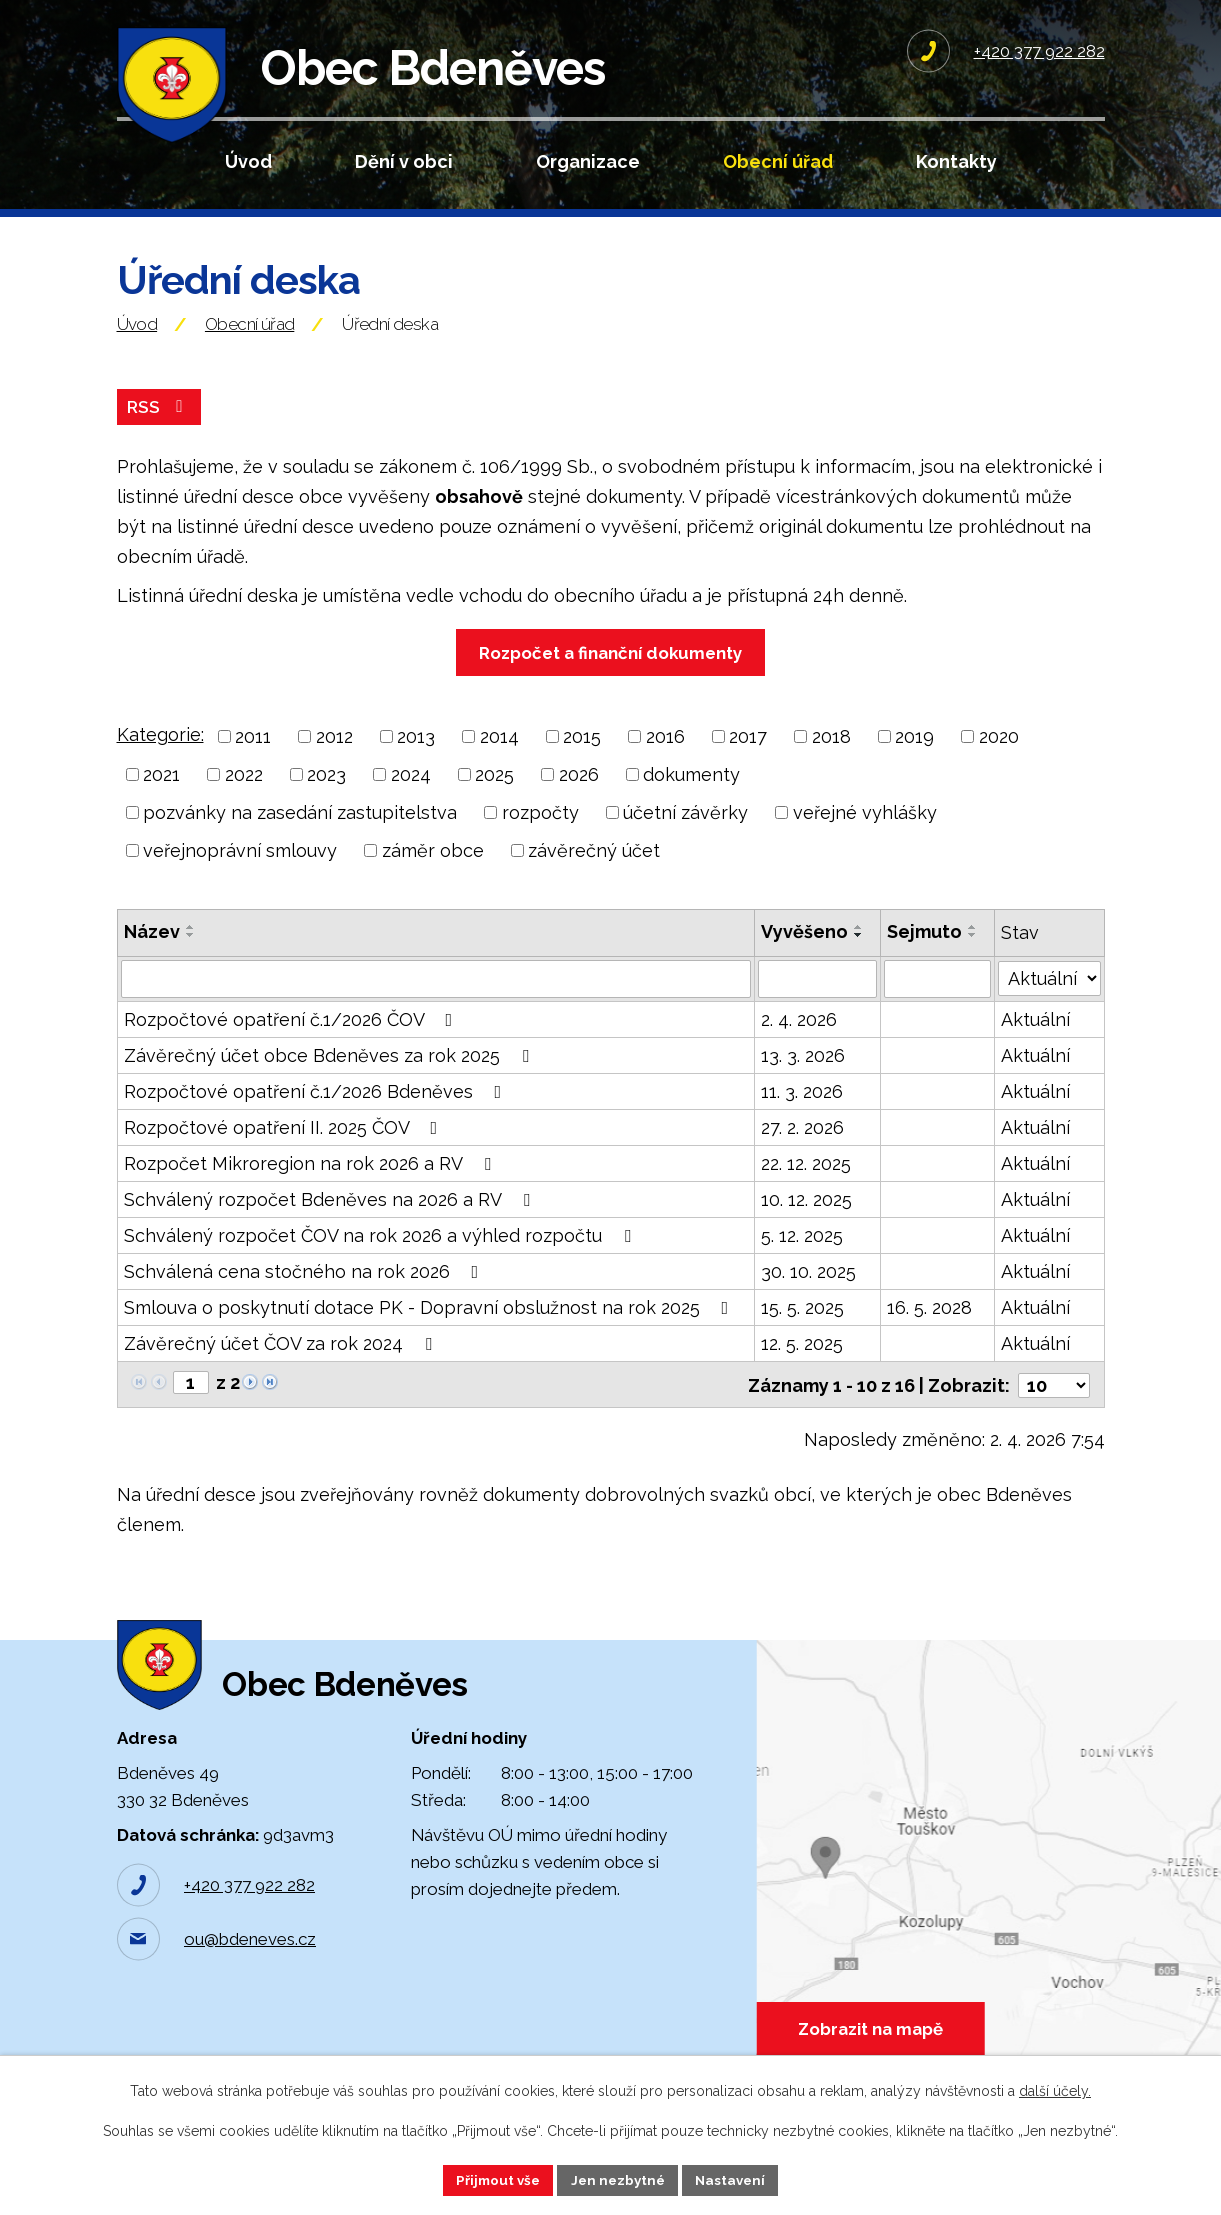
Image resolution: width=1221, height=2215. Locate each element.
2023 (326, 794)
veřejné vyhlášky (865, 832)
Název (152, 951)
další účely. (1055, 2090)
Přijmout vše (493, 2179)
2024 (411, 794)
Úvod (248, 161)
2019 (914, 756)
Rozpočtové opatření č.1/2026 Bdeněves (317, 1111)
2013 (416, 756)
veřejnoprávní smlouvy (240, 870)
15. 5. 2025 (802, 1327)
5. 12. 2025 (802, 1255)
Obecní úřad (778, 161)
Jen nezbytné (618, 2179)
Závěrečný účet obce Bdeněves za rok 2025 (330, 1075)
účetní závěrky (685, 832)
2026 (579, 794)
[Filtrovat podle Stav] (1049, 997)
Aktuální (1035, 1039)
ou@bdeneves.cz (250, 1971)
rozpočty (540, 832)
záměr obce (433, 870)
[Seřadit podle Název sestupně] (191, 955)
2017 (748, 756)
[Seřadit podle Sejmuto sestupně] (973, 955)
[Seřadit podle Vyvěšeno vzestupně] (859, 947)
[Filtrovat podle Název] (436, 999)
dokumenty (691, 794)
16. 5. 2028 (929, 1327)
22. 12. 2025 (806, 1183)
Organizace (588, 161)
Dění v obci (404, 161)
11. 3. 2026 (802, 1111)
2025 (494, 794)
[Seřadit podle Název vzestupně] (191, 947)
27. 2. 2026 (802, 1147)
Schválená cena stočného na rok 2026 (305, 1291)
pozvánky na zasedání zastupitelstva (300, 832)
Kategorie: (160, 754)
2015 (582, 756)
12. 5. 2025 (802, 1363)
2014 (499, 756)
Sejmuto (924, 951)
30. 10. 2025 (808, 1291)
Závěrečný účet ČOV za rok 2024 (282, 1363)
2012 (334, 756)
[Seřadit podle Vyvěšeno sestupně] (859, 955)
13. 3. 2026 (803, 1075)
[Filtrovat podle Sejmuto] (937, 999)
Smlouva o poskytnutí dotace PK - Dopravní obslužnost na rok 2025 (430, 1327)
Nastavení (735, 2179)
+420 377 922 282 (249, 1917)
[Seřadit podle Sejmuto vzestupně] (973, 947)
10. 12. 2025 (806, 1219)
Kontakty (956, 161)
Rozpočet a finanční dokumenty (610, 673)
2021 (161, 794)
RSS (159, 426)
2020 (999, 756)
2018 (831, 756)
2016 (665, 756)
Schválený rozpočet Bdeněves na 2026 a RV (331, 1219)
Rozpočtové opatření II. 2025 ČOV (285, 1147)
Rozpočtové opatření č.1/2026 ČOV (292, 1039)
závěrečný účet (594, 870)
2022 (244, 794)
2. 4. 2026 (799, 1039)
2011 (253, 756)
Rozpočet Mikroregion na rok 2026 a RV (311, 1183)
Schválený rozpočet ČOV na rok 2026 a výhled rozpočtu (381, 1255)
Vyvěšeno (804, 951)
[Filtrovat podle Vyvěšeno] (817, 999)
